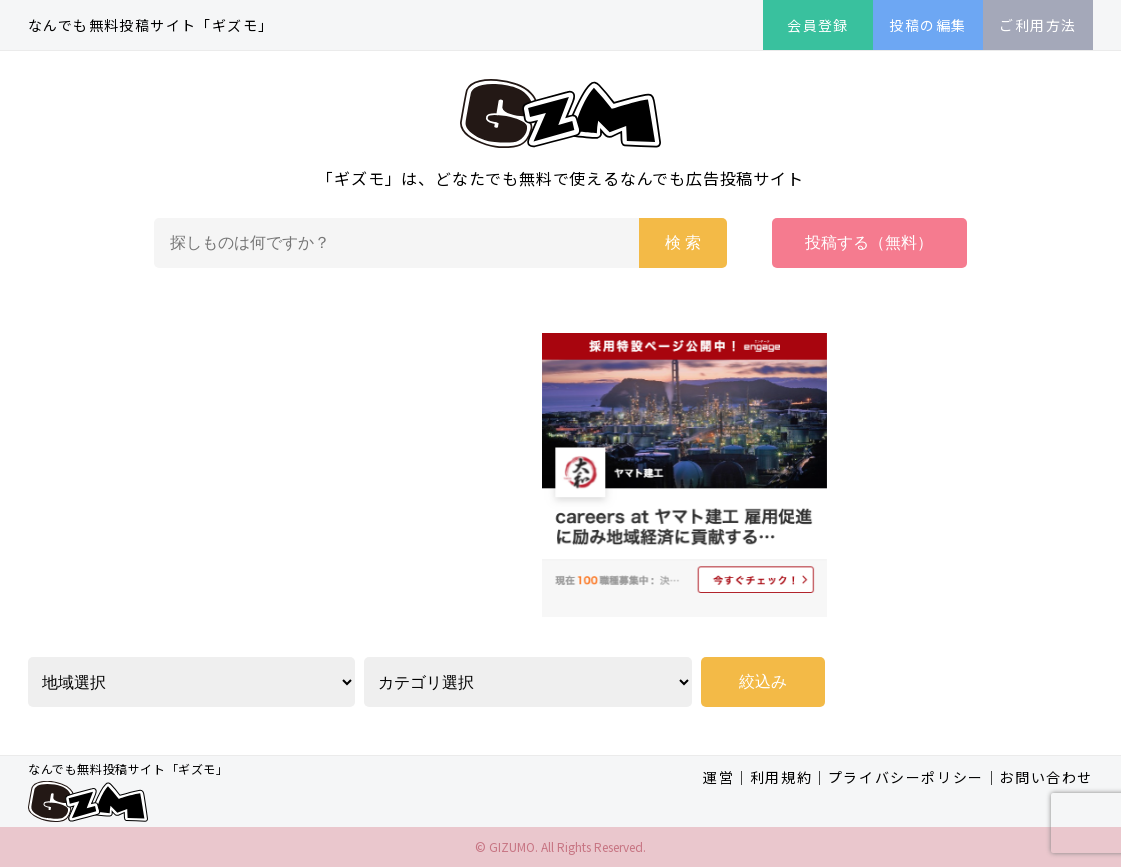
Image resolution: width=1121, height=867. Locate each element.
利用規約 (781, 777)
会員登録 (818, 25)
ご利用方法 (1037, 25)
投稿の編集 (927, 25)
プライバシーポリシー (906, 777)
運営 (718, 777)
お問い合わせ (1046, 777)
